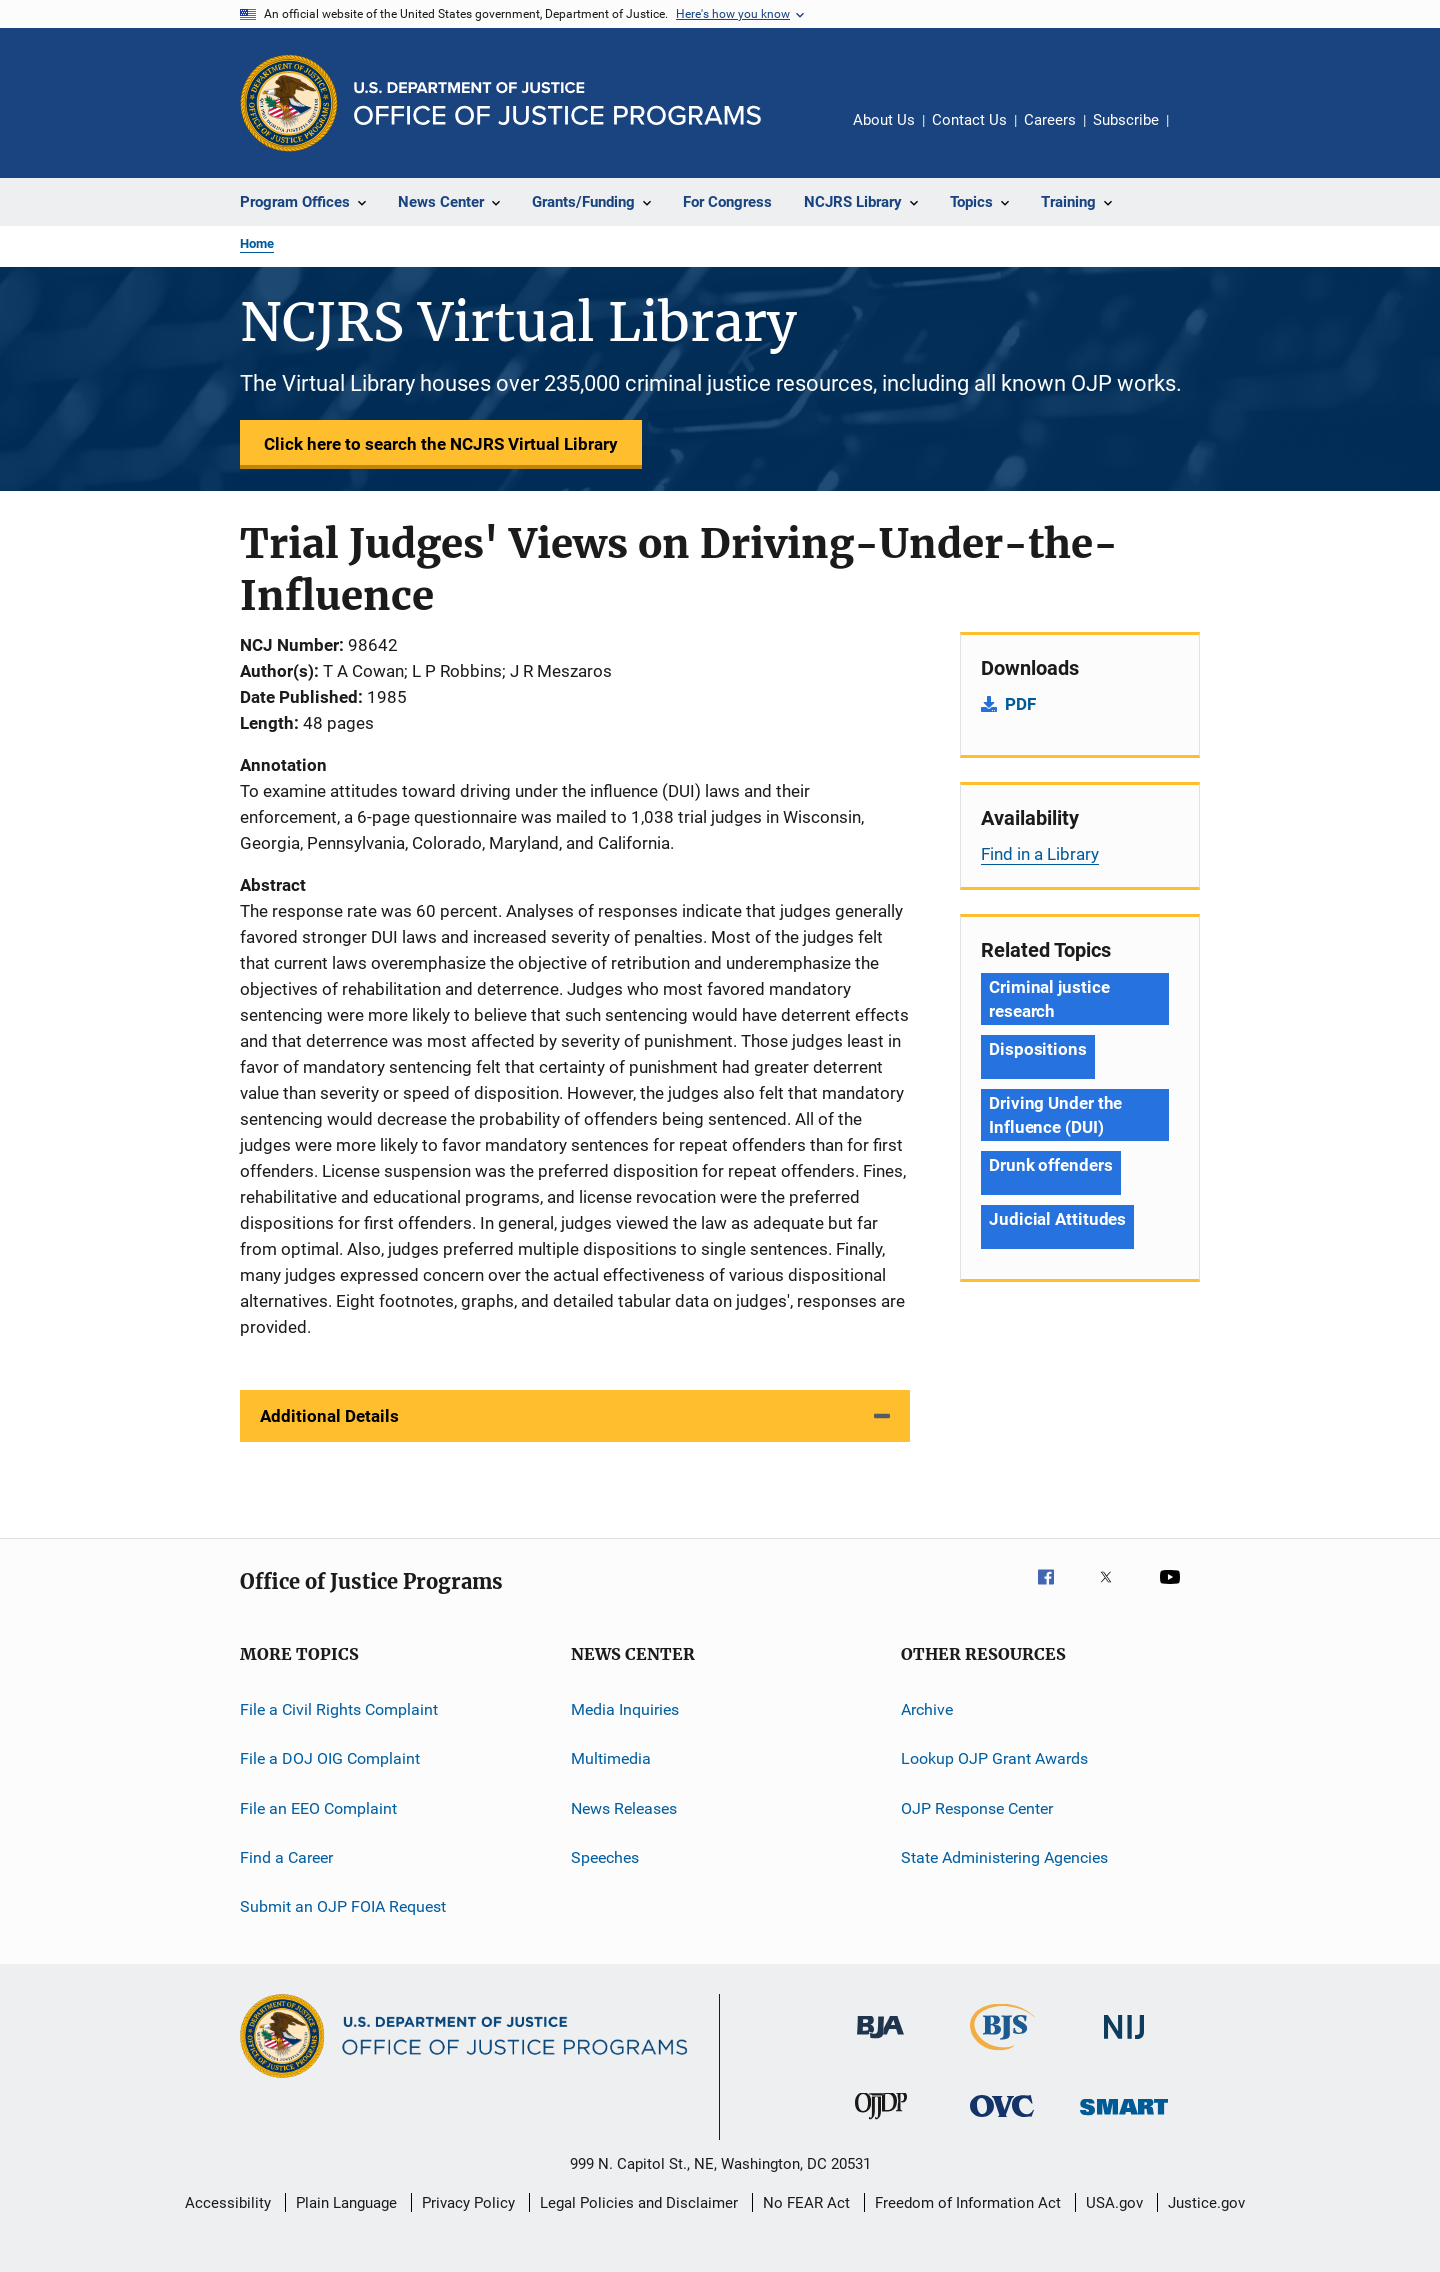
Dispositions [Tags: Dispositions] (1038, 1049)
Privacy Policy (468, 2203)
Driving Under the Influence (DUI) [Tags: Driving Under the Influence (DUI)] (1055, 1115)
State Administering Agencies (1004, 1857)
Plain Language (346, 2203)
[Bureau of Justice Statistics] (1002, 2054)
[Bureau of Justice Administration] (880, 2042)
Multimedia (611, 1758)
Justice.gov (1206, 2203)
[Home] (557, 103)
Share (1200, 134)
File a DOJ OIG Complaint (330, 1758)
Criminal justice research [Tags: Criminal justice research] (1049, 999)
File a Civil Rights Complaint (339, 1709)
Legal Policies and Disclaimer (639, 2203)
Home (257, 243)
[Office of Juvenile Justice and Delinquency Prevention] (881, 2123)
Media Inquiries (625, 1709)
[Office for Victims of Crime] (1002, 2120)
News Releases (624, 1808)
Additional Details (329, 1416)
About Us (884, 120)
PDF (1020, 704)
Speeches (605, 1857)
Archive (927, 1709)
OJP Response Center (977, 1808)
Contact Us (969, 120)
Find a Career (286, 1857)
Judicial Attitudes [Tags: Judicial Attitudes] (1057, 1219)
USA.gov (1114, 2203)
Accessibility (228, 2203)
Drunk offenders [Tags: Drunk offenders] (1051, 1165)
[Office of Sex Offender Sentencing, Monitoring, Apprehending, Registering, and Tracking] (1124, 2118)
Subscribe (1126, 120)
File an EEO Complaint (318, 1808)
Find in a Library (1040, 854)
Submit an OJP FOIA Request (343, 1906)
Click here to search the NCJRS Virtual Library (441, 444)
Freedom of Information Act (968, 2203)
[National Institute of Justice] (1124, 2042)
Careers (1050, 120)
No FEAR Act (806, 2203)
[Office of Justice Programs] (289, 103)
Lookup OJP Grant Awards (994, 1758)
